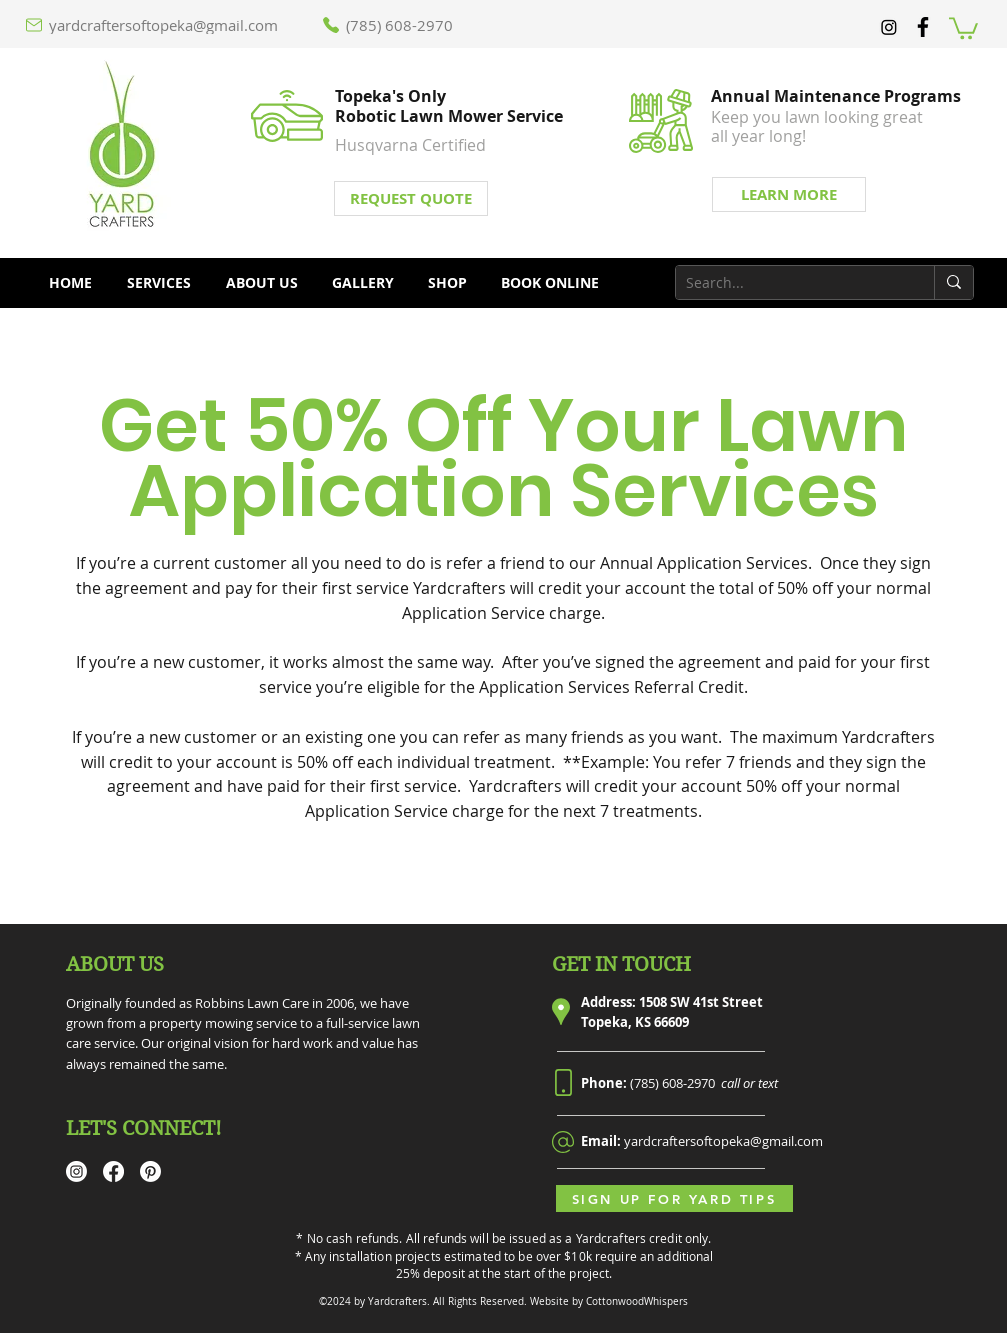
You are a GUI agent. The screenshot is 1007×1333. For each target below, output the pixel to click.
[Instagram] (889, 27)
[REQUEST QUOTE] (411, 198)
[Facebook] (113, 1171)
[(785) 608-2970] (395, 25)
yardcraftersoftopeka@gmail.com (723, 1141)
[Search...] (789, 283)
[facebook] (923, 27)
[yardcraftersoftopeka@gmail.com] (162, 25)
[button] (963, 27)
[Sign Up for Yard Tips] (674, 1198)
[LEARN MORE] (789, 194)
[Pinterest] (150, 1171)
